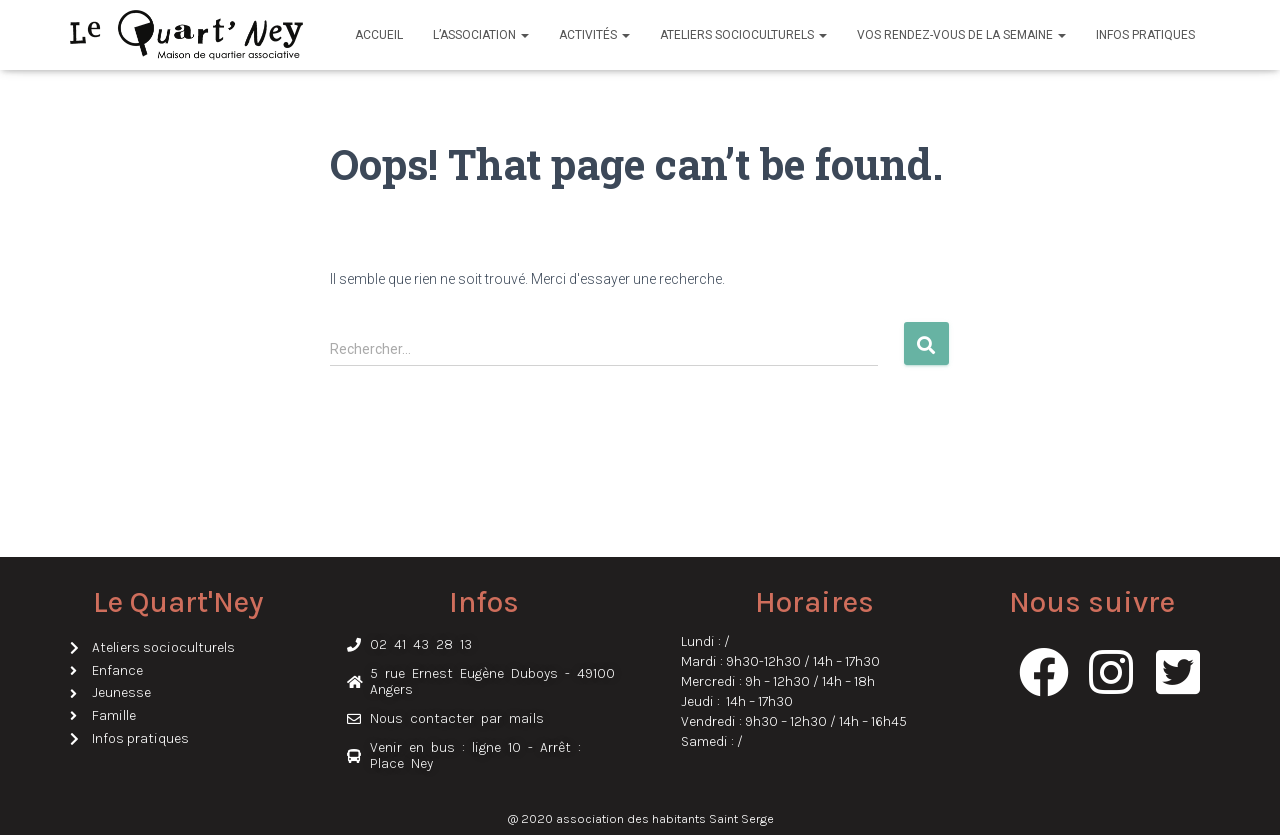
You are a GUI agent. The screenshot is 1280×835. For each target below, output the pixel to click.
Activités (594, 35)
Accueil (379, 35)
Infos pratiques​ (1145, 35)
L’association (481, 35)
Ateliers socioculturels (743, 35)
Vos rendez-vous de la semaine (961, 35)
